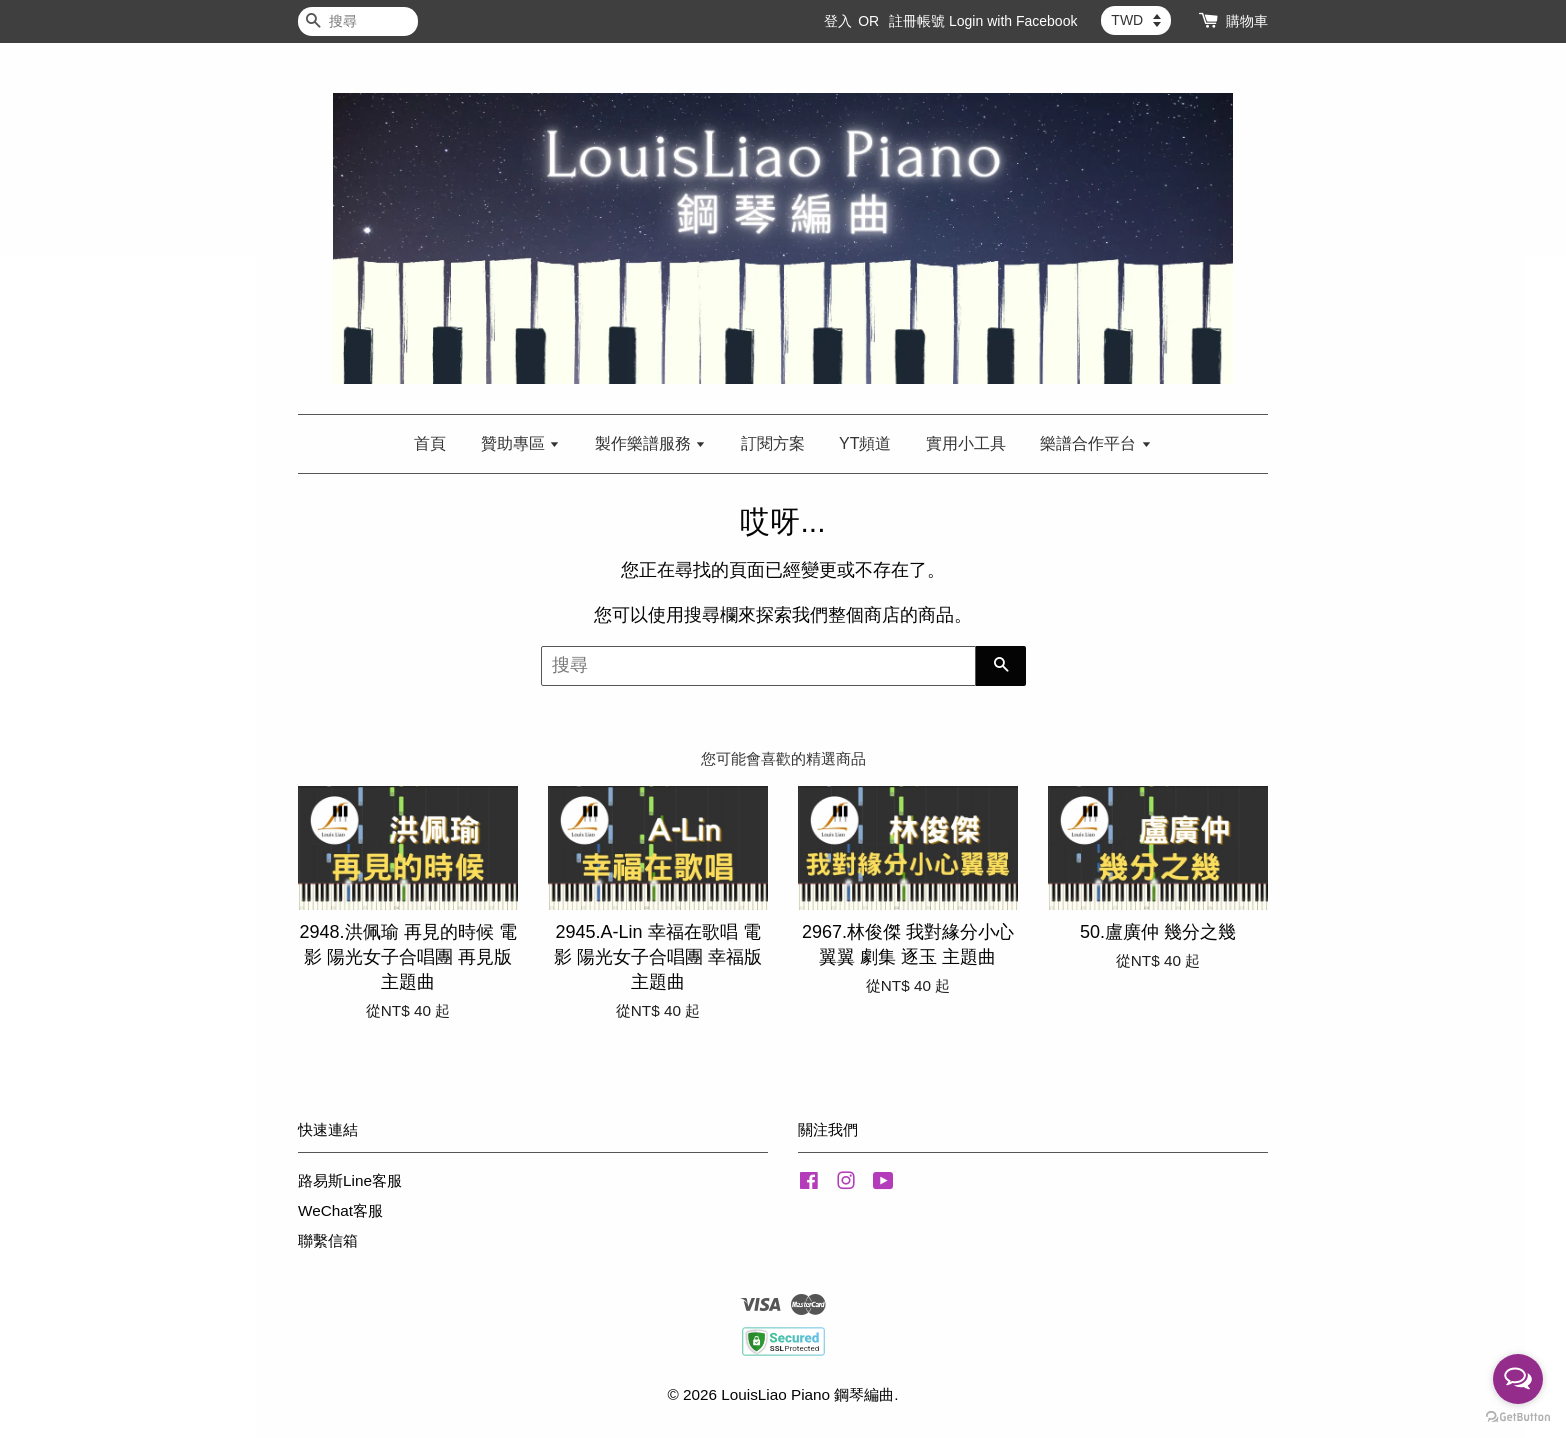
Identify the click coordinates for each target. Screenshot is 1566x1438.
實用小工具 (966, 443)
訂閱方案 (773, 443)
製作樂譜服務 (650, 443)
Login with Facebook (1013, 21)
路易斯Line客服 (350, 1180)
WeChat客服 (340, 1210)
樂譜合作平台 (1095, 443)
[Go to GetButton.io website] (1518, 1417)
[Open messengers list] (1518, 1379)
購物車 (1247, 21)
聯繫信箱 (328, 1240)
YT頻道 (865, 443)
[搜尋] (358, 21)
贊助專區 (520, 443)
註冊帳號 (917, 21)
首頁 (430, 443)
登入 (838, 21)
